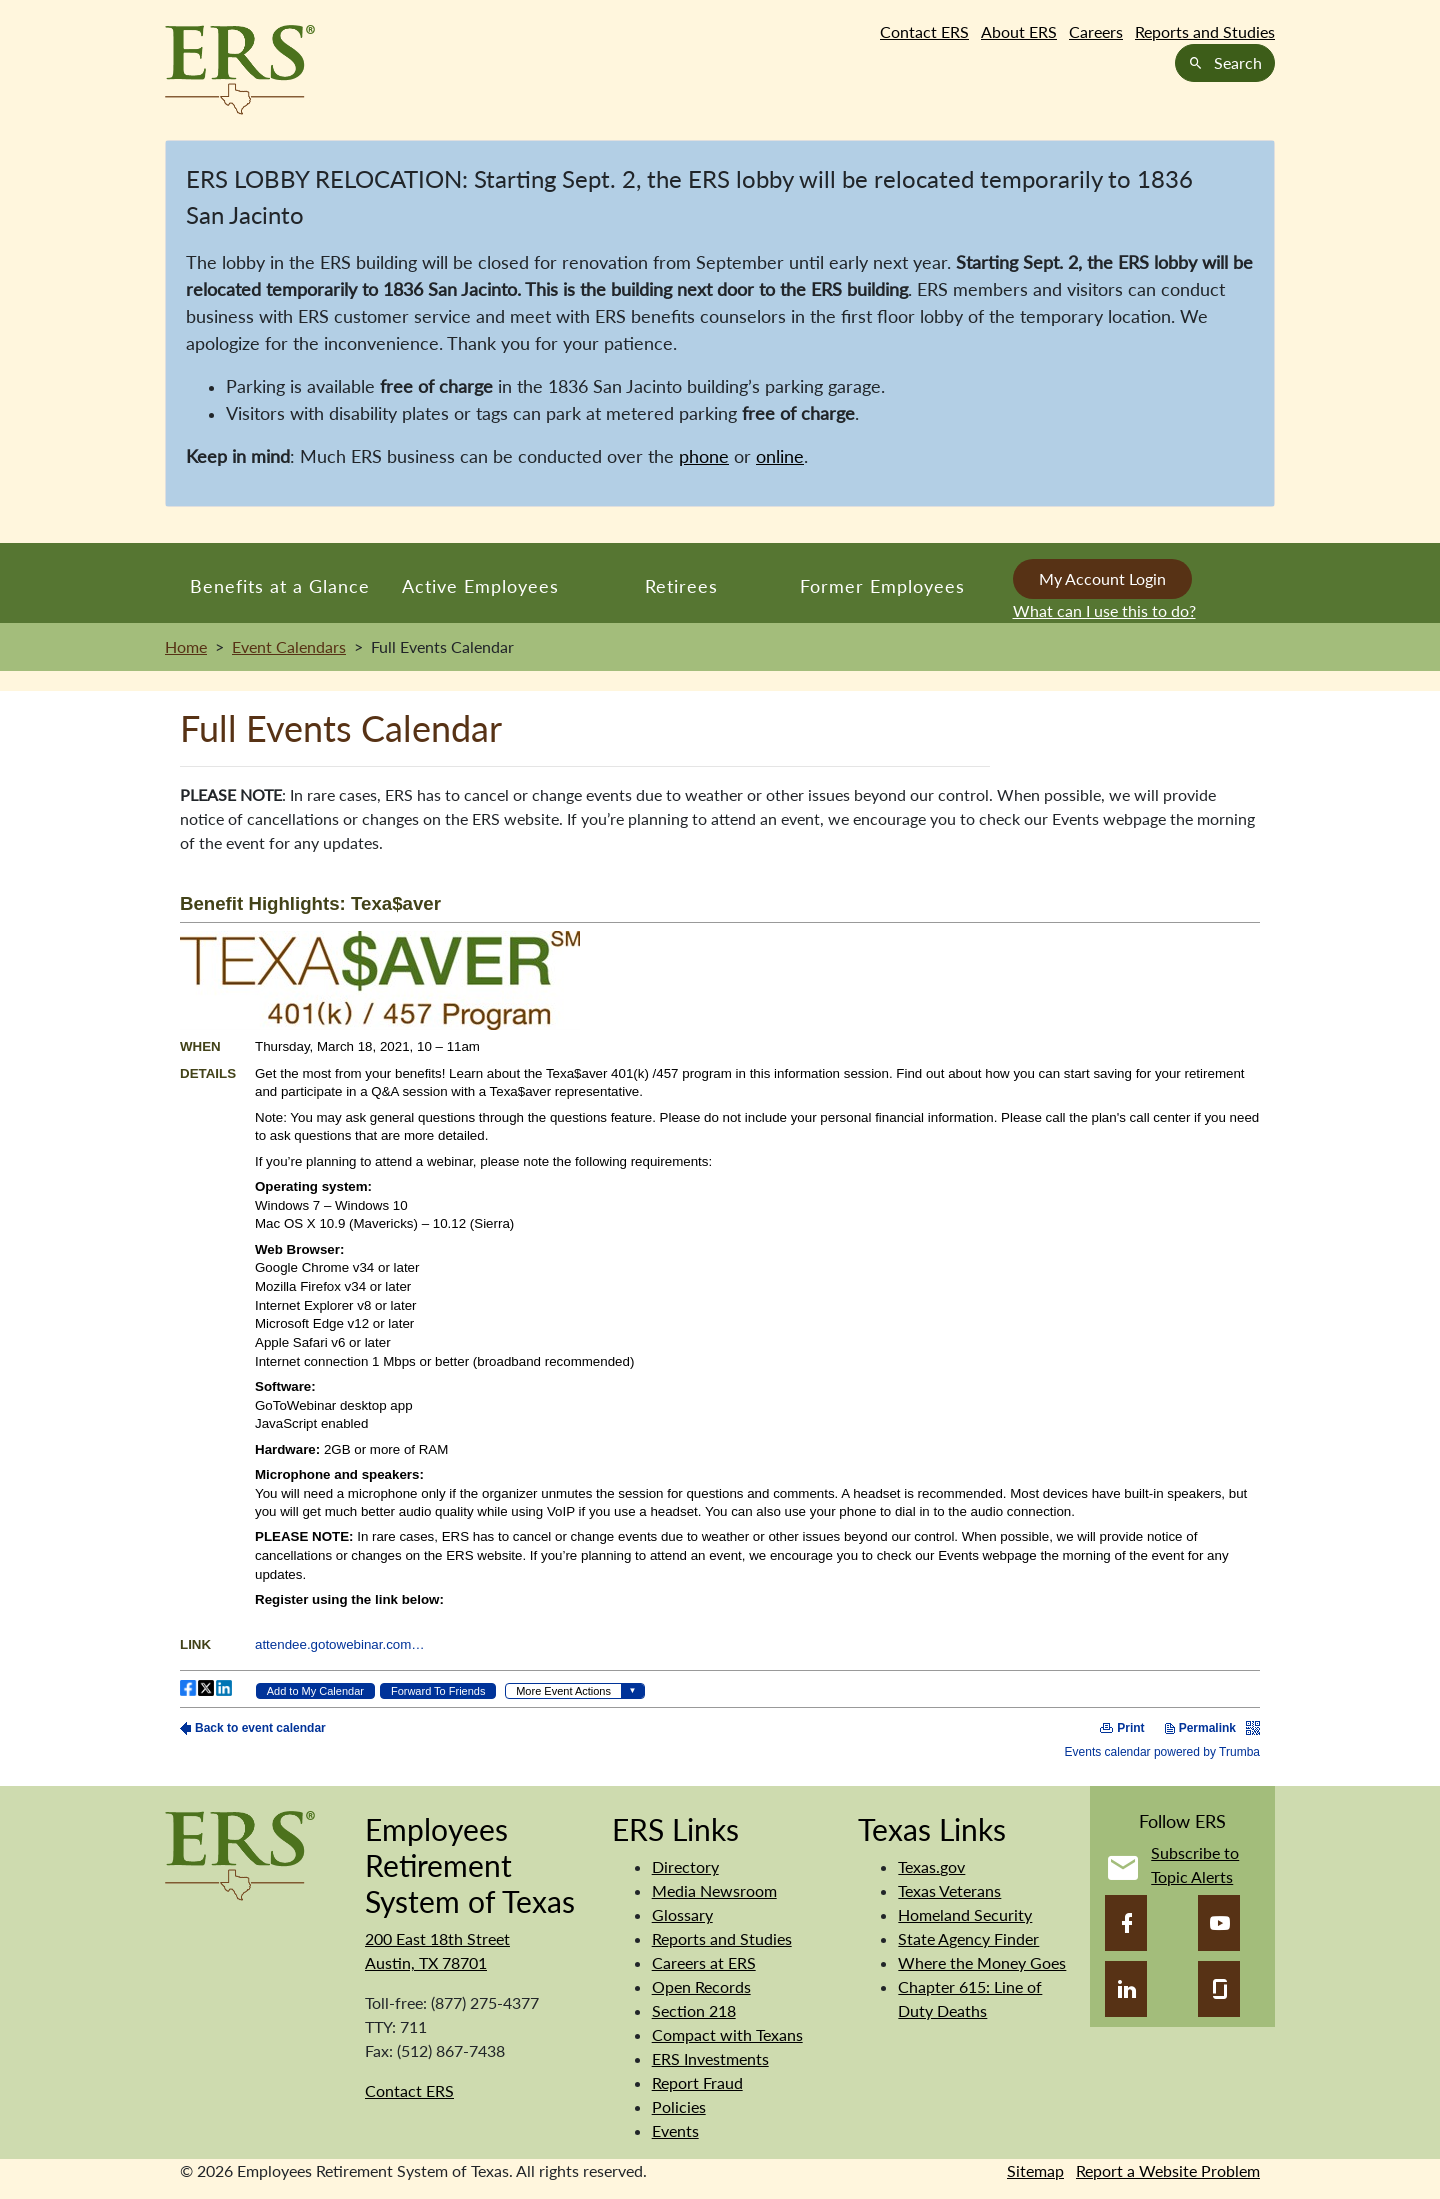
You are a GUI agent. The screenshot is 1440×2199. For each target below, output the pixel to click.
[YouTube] (1219, 1923)
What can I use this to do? (1104, 610)
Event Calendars (289, 646)
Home (186, 646)
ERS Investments (710, 2058)
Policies (679, 2106)
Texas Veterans (949, 1890)
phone (704, 456)
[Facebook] (1126, 1923)
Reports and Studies (1205, 31)
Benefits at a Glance (280, 586)
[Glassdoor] (1219, 1989)
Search (1225, 62)
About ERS (1019, 31)
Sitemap (1035, 2170)
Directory (685, 1866)
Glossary (682, 1914)
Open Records (701, 1986)
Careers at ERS (704, 1962)
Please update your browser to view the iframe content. (720, 1315)
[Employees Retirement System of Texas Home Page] (240, 70)
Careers (1096, 31)
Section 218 (694, 2010)
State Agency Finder (968, 1938)
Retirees (681, 586)
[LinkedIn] (1126, 1989)
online (780, 456)
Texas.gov (931, 1866)
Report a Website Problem (1168, 2170)
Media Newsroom (714, 1890)
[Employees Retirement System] (240, 1853)
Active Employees (480, 586)
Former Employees (882, 586)
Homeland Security (965, 1914)
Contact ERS (924, 31)
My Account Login (1102, 578)
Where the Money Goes (982, 1962)
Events (675, 2130)
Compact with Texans (727, 2034)
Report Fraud (697, 2082)
